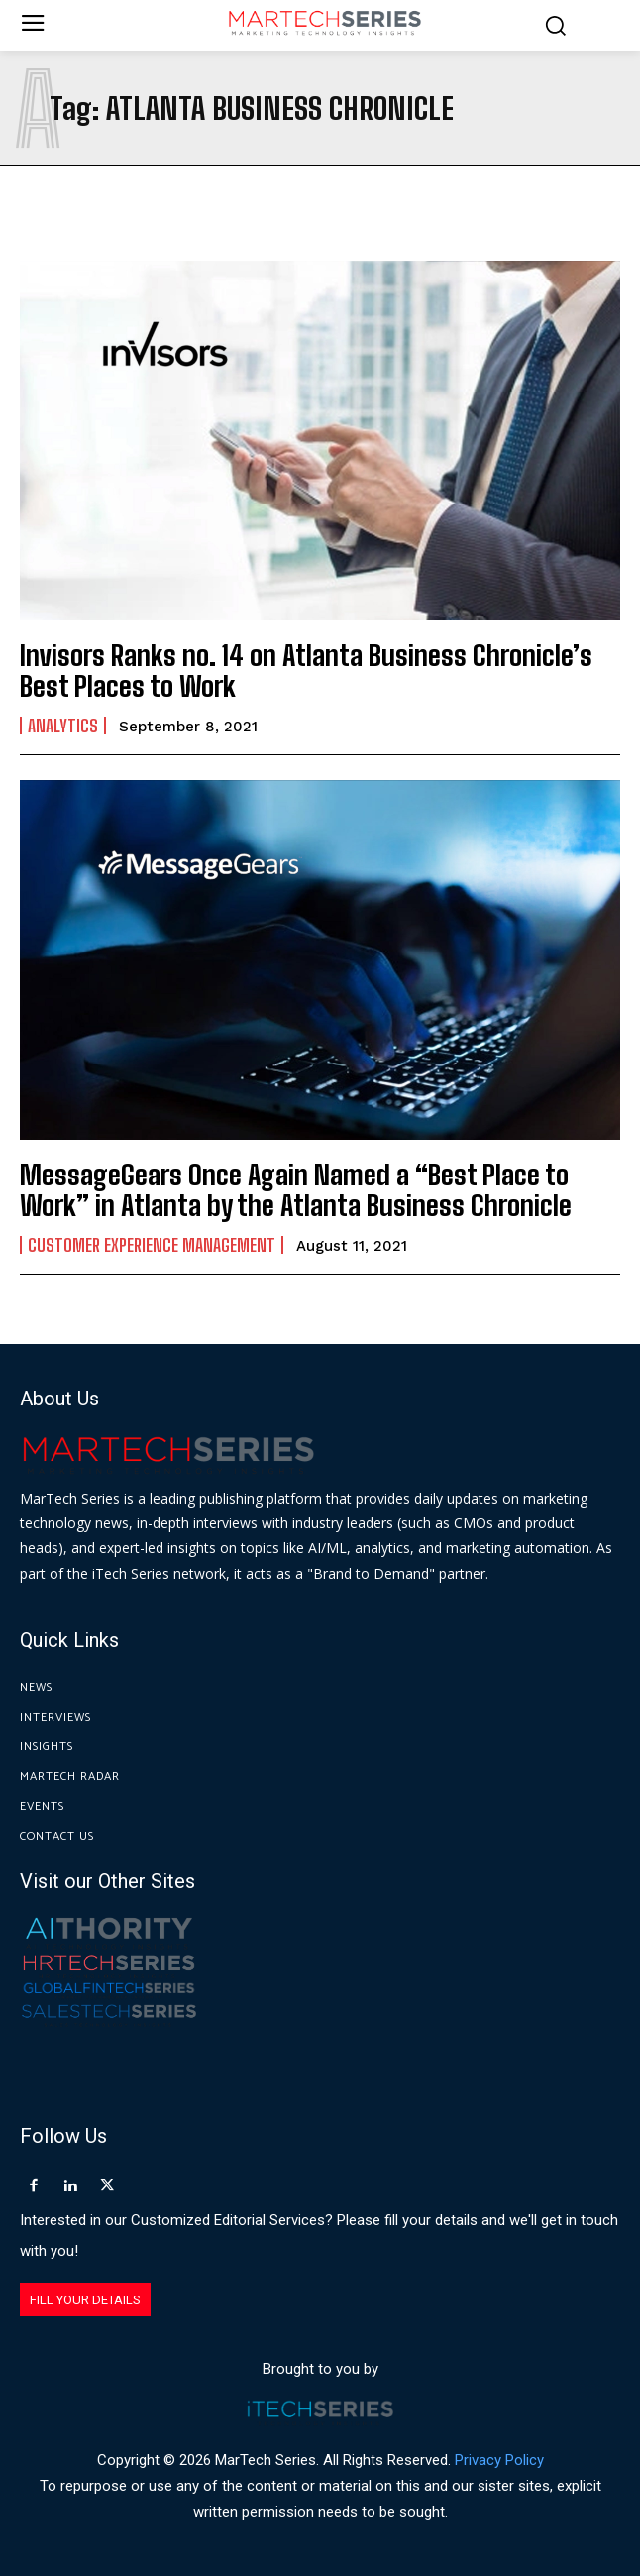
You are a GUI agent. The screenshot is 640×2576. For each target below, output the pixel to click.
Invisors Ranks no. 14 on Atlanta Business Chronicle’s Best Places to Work (306, 670)
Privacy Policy (499, 2460)
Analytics (63, 725)
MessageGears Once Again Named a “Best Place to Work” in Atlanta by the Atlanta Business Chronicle (296, 1190)
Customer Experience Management (151, 1245)
